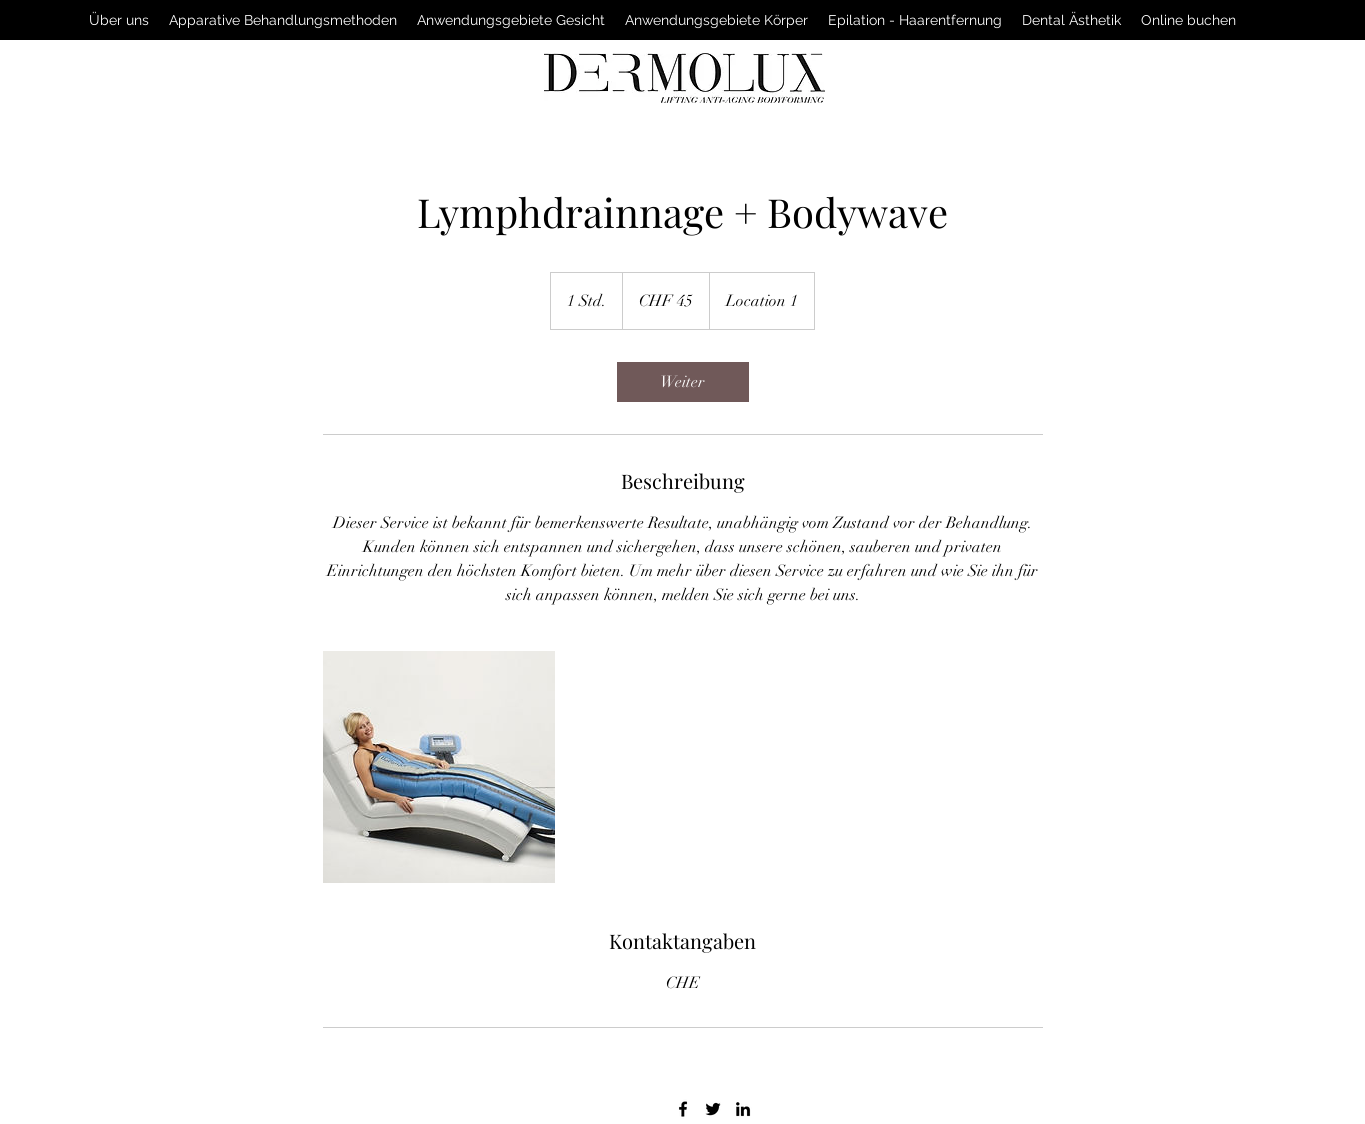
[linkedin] (743, 1109)
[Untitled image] (439, 767)
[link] (683, 382)
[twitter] (713, 1109)
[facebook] (683, 1109)
